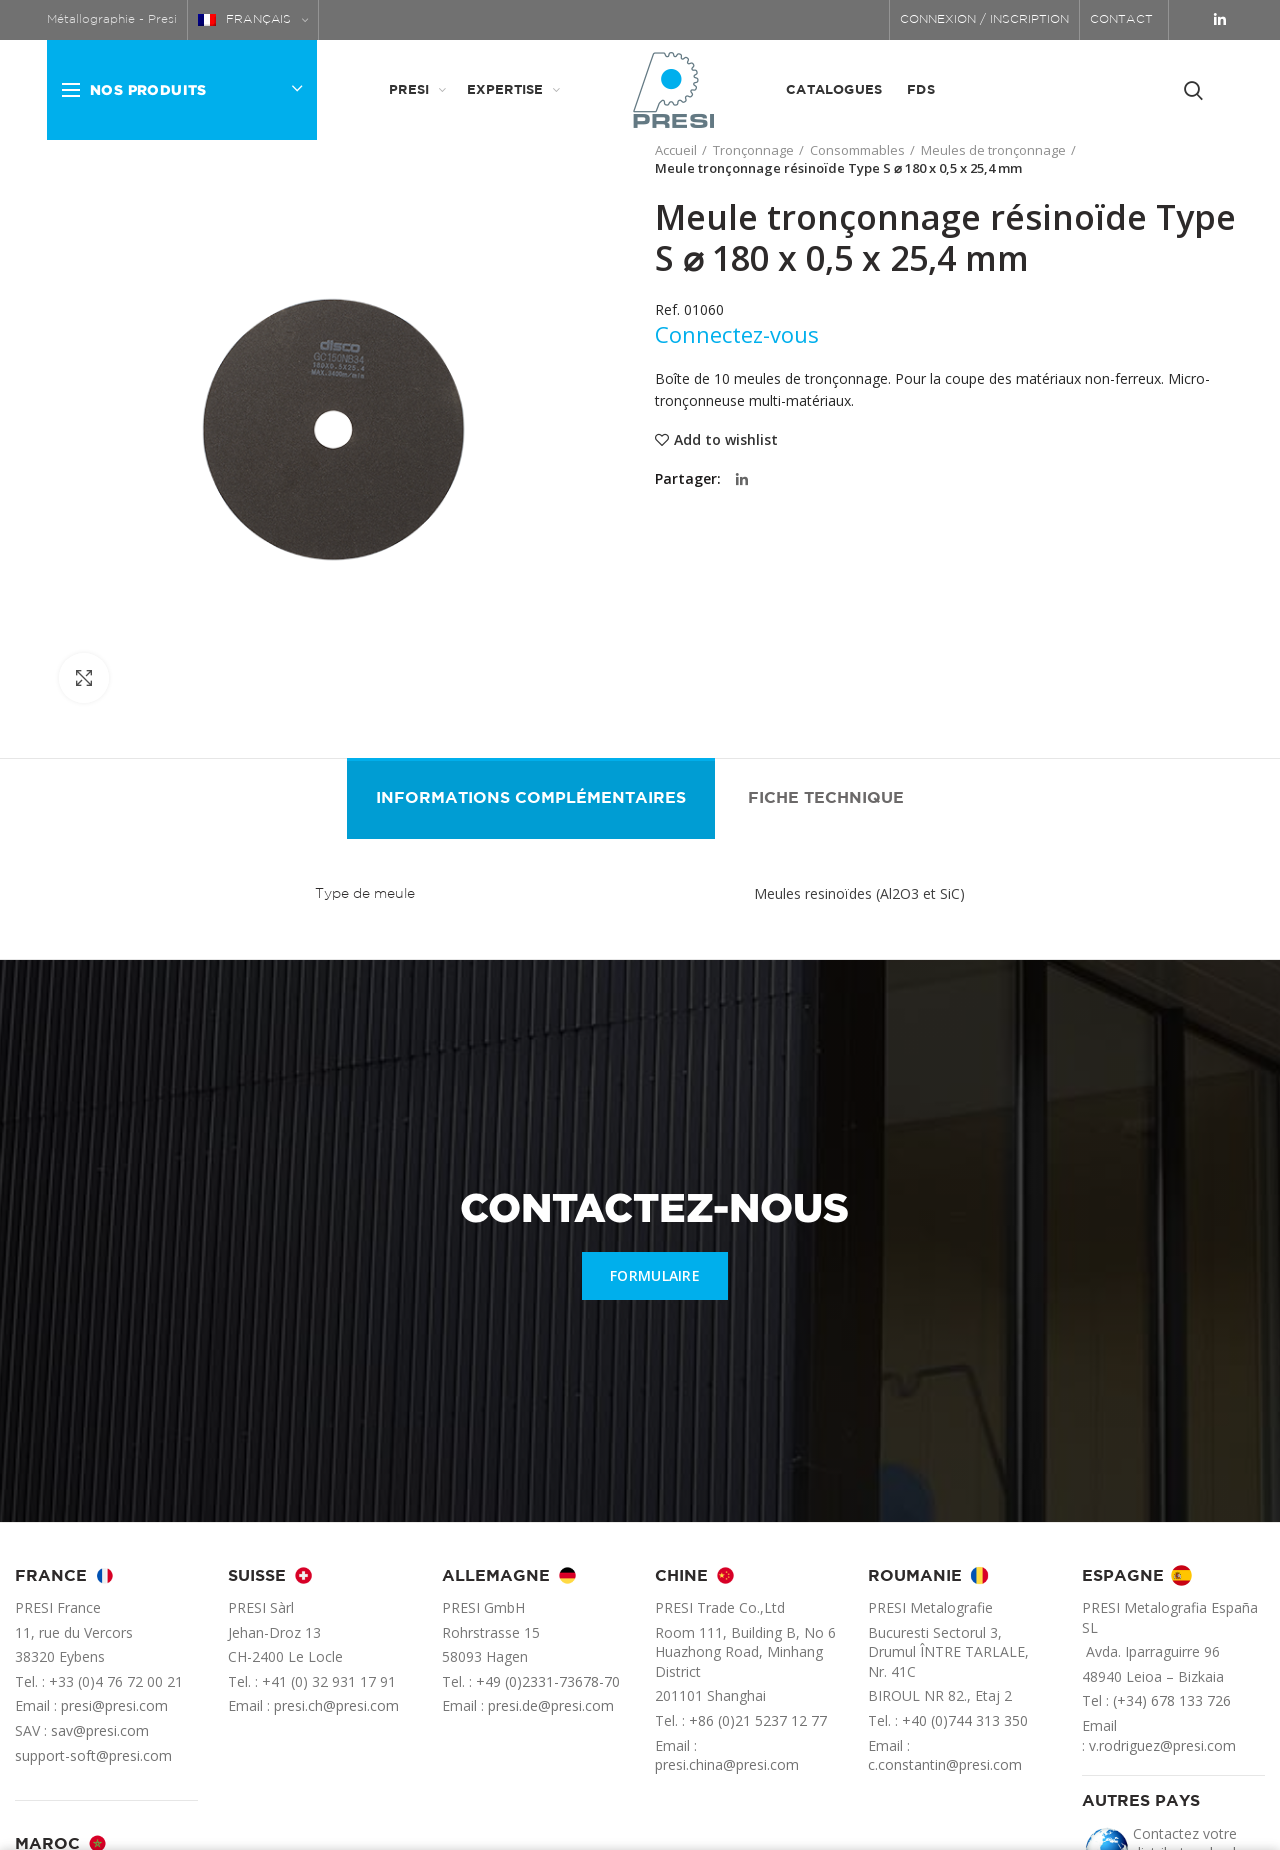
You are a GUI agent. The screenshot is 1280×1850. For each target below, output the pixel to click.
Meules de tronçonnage (993, 150)
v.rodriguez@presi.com (1162, 1745)
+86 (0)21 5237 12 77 (758, 1720)
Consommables (857, 150)
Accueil (676, 150)
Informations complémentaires (531, 798)
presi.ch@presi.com (336, 1705)
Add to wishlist (726, 440)
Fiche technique (826, 798)
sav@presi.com (100, 1730)
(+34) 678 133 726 (1172, 1700)
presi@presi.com (114, 1705)
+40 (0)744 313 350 (965, 1720)
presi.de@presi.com (551, 1705)
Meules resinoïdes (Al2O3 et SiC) (859, 893)
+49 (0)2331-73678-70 (548, 1681)
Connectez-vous (737, 334)
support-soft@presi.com (93, 1755)
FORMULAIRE (655, 1275)
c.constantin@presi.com (945, 1764)
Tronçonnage (753, 150)
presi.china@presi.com (727, 1764)
